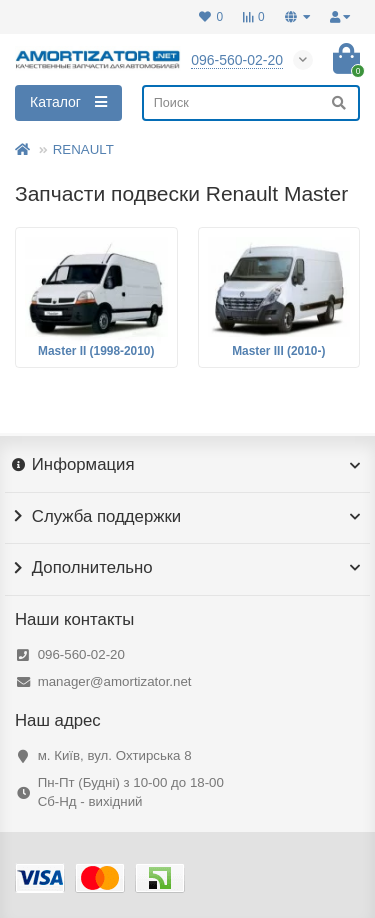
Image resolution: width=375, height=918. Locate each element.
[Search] (251, 103)
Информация (187, 465)
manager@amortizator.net (115, 681)
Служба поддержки (187, 517)
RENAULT (83, 149)
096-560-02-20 (81, 654)
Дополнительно (187, 568)
